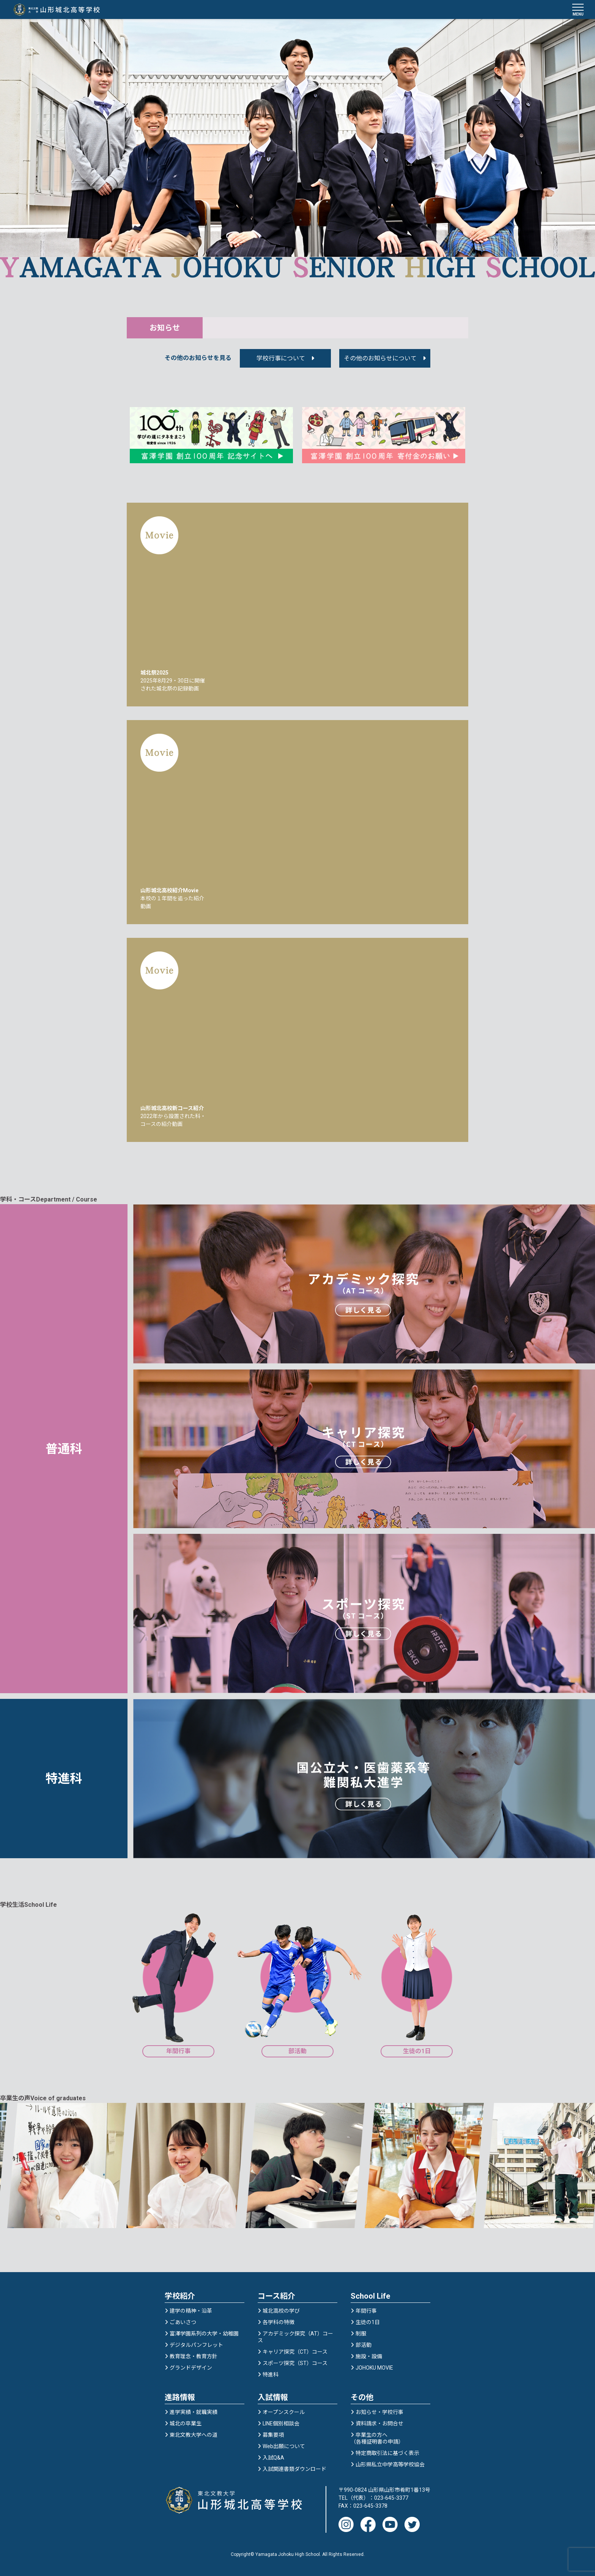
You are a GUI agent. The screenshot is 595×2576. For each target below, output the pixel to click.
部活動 (363, 2345)
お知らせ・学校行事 (379, 2412)
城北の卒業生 (185, 2423)
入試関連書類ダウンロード (294, 2469)
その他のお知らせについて (380, 358)
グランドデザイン (191, 2368)
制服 (361, 2334)
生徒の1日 (368, 2322)
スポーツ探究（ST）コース (295, 2363)
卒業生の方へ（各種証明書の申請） (377, 2438)
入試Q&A (273, 2458)
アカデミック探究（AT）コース (295, 2337)
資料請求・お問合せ (379, 2423)
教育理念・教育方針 (193, 2356)
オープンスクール (284, 2412)
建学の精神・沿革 (191, 2311)
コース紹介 (276, 2296)
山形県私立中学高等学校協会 (390, 2464)
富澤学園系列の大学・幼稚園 (204, 2334)
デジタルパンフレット (196, 2345)
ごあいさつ (183, 2322)
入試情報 (273, 2397)
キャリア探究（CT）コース (295, 2352)
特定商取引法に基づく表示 (387, 2453)
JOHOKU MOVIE (374, 2368)
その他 (362, 2397)
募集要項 (273, 2435)
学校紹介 (180, 2296)
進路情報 (180, 2397)
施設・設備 (369, 2356)
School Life (370, 2296)
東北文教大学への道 (193, 2435)
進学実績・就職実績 (193, 2412)
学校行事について (281, 358)
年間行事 (366, 2311)
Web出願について (284, 2446)
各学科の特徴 (278, 2322)
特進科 (271, 2375)
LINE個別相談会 (281, 2423)
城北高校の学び (281, 2311)
